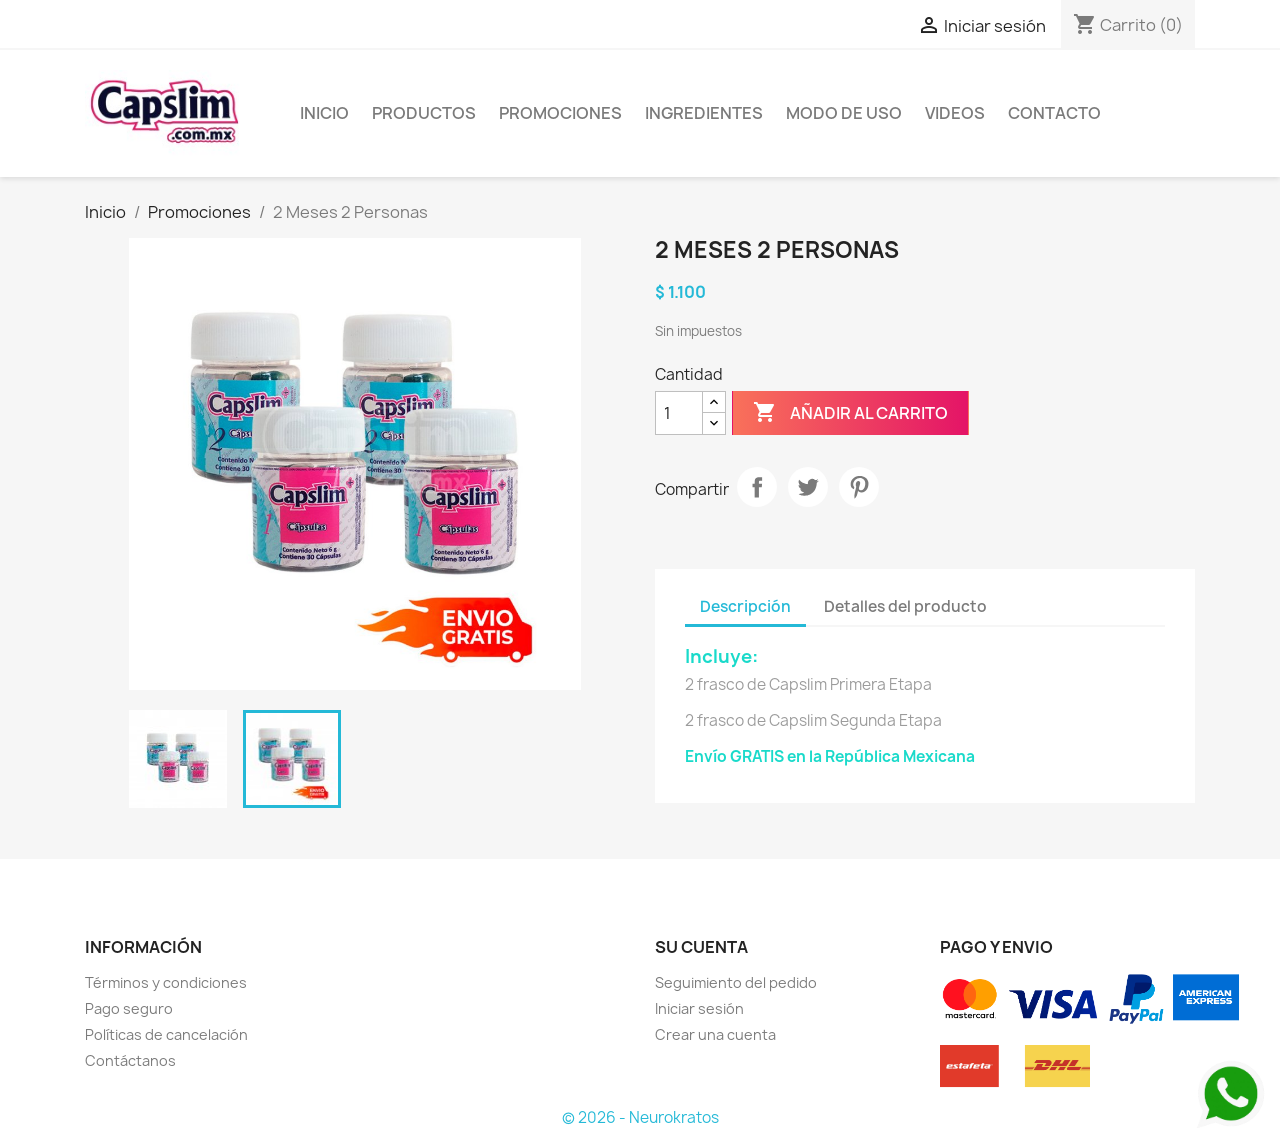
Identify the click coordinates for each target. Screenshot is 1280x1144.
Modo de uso (844, 113)
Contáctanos (130, 1060)
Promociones (560, 113)
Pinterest (859, 487)
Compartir (757, 487)
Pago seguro (129, 1008)
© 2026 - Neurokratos (640, 1117)
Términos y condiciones (166, 982)
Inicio (324, 113)
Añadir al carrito (850, 413)
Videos (955, 113)
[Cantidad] (679, 413)
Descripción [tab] (745, 606)
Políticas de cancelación (166, 1034)
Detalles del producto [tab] (905, 606)
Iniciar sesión (699, 1008)
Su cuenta (701, 947)
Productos (424, 113)
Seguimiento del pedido (736, 982)
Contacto (1054, 113)
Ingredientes (704, 113)
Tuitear (808, 487)
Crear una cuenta (715, 1034)
